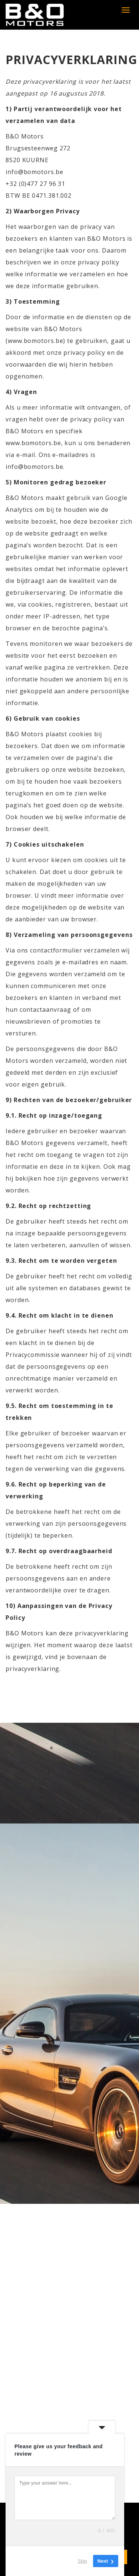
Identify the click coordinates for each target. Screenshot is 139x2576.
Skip (82, 2561)
